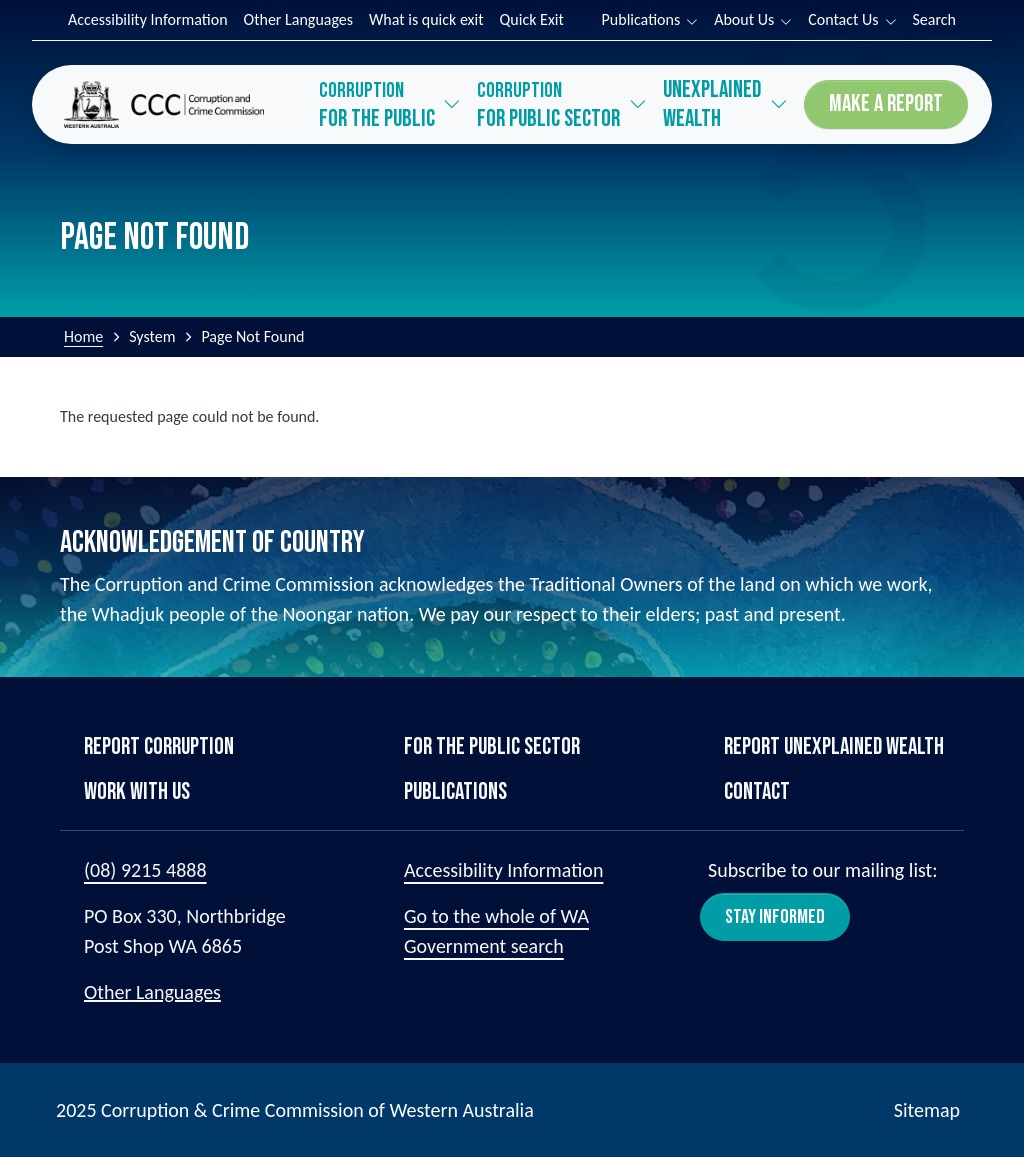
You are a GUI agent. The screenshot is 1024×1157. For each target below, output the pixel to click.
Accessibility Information (148, 19)
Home (83, 336)
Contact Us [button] (843, 19)
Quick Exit (532, 19)
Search (935, 19)
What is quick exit (426, 19)
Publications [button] (641, 19)
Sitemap (927, 1110)
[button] (390, 104)
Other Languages (299, 19)
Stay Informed (775, 917)
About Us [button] (744, 19)
